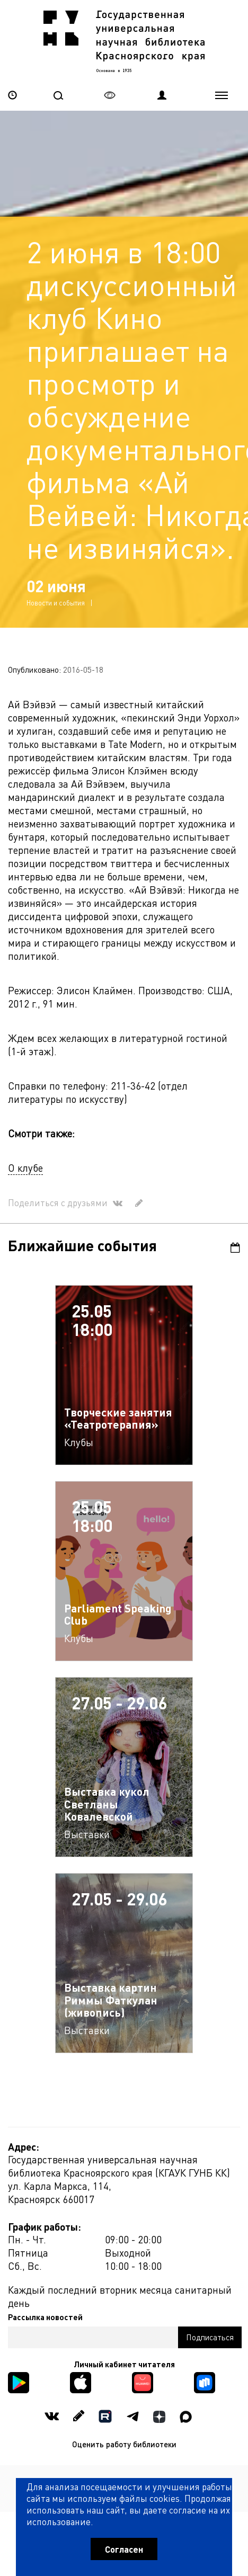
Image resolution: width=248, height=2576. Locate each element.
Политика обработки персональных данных (124, 2475)
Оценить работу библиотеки (124, 2438)
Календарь (235, 1242)
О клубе (25, 1162)
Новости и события (55, 596)
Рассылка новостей (45, 2311)
